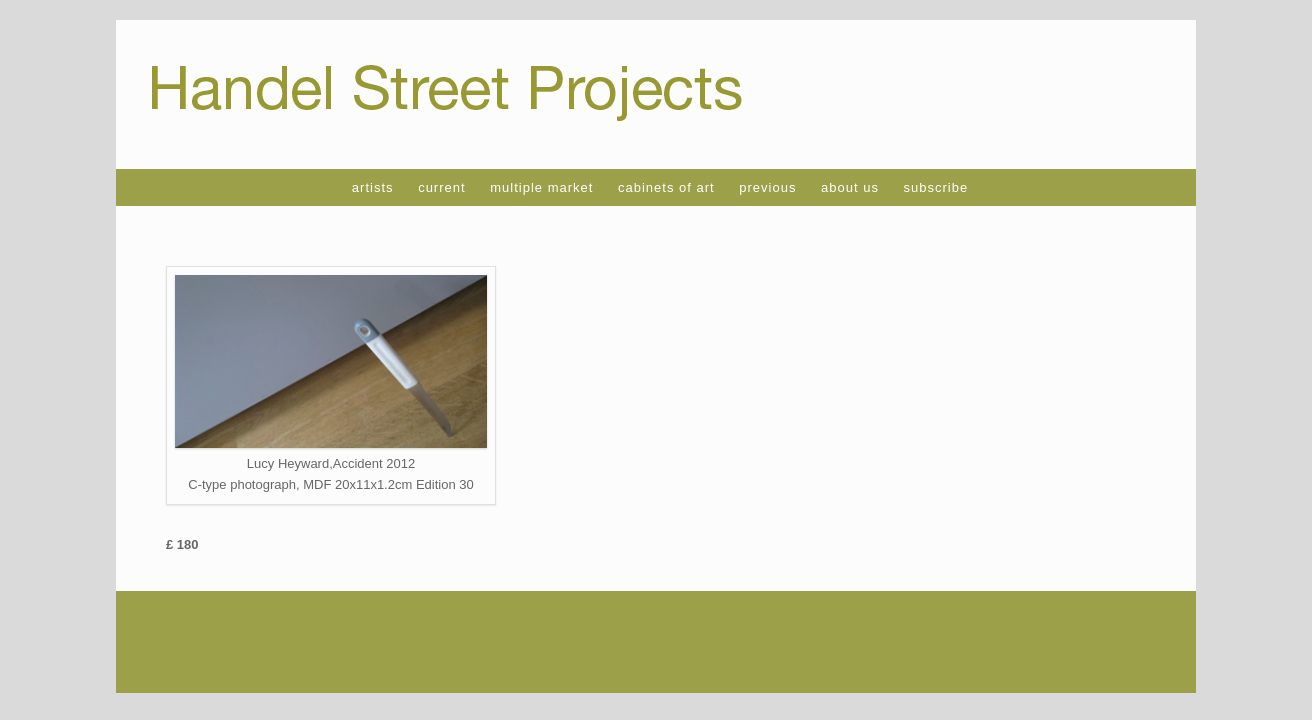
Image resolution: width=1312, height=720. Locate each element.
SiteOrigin (641, 654)
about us (850, 187)
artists (373, 187)
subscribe (936, 187)
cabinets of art (666, 187)
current (441, 187)
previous (767, 187)
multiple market (541, 187)
